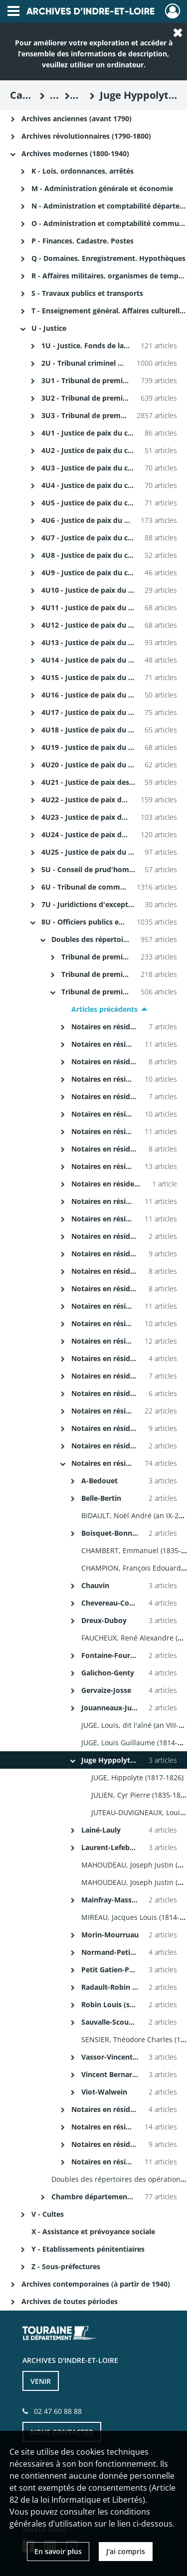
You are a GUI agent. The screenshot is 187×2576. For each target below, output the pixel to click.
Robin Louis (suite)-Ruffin (125, 2004)
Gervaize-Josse (106, 1690)
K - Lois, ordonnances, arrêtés (82, 171)
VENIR (40, 2381)
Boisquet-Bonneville (115, 1533)
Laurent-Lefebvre (111, 1847)
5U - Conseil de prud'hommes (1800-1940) (113, 869)
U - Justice (48, 328)
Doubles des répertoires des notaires (114, 939)
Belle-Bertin (101, 1498)
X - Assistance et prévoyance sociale (93, 2231)
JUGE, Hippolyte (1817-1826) (137, 1777)
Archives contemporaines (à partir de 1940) (95, 2284)
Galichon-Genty (107, 1672)
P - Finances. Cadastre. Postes (82, 240)
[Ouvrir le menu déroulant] (13, 12)
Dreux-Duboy (104, 1620)
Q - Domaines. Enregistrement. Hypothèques (108, 258)
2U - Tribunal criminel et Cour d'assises (108, 363)
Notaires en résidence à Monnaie (127, 1114)
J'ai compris (125, 2551)
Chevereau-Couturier (117, 1603)
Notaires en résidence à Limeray (126, 1061)
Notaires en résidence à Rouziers (127, 1288)
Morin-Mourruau (110, 1934)
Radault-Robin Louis (116, 1987)
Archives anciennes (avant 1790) (76, 118)
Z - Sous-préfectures (65, 2266)
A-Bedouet (99, 1480)
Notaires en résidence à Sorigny (125, 1445)
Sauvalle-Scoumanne (117, 2022)
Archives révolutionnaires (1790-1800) (86, 136)
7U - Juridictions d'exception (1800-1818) (111, 904)
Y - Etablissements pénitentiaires (88, 2249)
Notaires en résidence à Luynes (125, 1079)
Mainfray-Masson (111, 1899)
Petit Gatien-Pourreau (119, 1969)
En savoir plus (58, 2551)
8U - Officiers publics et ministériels (102, 922)
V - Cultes (47, 2214)
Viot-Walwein (104, 2092)
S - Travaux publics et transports (87, 293)
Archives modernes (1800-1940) (75, 153)
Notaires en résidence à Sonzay (125, 1428)
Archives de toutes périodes (69, 2301)
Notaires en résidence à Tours (122, 1463)
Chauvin (95, 1585)
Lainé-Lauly (101, 1830)
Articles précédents (104, 1009)
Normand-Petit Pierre (118, 1952)
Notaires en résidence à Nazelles (127, 1183)
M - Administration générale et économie (102, 188)
